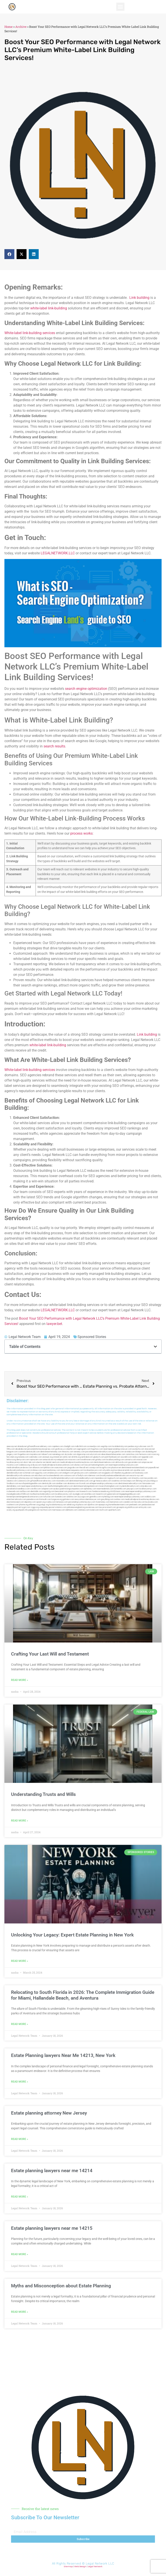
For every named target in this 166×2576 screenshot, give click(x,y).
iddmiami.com (71, 1510)
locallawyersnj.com (15, 1462)
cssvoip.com (94, 1467)
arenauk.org (47, 1457)
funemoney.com (103, 1502)
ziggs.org (35, 1507)
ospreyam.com (36, 1459)
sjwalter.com (139, 1470)
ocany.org (11, 1510)
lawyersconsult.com (107, 1507)
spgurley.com (41, 1473)
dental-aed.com (53, 1462)
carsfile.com (35, 1489)
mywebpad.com (61, 1459)
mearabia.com (101, 1478)
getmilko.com (95, 1497)
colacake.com (146, 1486)
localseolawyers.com (93, 1470)
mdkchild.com (81, 1446)
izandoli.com (128, 1502)
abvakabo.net (21, 1449)
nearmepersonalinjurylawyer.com (117, 1449)
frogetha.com (23, 1454)
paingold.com (34, 1510)
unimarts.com (130, 1459)
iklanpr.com (140, 1452)
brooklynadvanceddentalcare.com (114, 1475)
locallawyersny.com (63, 1494)
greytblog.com (107, 1499)
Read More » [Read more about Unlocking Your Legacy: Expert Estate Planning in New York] (19, 1961)
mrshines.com (36, 1470)
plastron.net (116, 1467)
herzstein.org (12, 1457)
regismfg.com (49, 1491)
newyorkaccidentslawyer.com (88, 1499)
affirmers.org (34, 1504)
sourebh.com (126, 1457)
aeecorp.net (12, 1446)
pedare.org (132, 1446)
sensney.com (79, 1452)
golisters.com (68, 1499)
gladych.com (98, 1457)
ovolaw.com (119, 1499)
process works (81, 833)
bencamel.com (61, 1491)
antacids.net (48, 1459)
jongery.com (12, 1454)
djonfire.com (93, 1504)
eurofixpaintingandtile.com (30, 1483)
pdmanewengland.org (76, 1507)
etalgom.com (68, 1473)
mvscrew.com (74, 1459)
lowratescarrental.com (123, 1470)
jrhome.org (23, 1504)
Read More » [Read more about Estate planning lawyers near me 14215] (19, 2254)
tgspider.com (147, 1457)
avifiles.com (25, 1491)
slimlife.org (76, 1457)
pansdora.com (33, 1499)
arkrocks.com (20, 1499)
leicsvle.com (139, 1502)
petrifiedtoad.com (112, 1457)
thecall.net (83, 1467)
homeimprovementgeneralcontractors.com (25, 1497)
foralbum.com (13, 1483)
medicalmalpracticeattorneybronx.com (76, 1462)
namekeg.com (58, 1454)
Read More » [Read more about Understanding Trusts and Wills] (19, 1820)
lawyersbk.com (150, 1478)
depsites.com (30, 1502)
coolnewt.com (13, 1504)
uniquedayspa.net (47, 1507)
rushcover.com (144, 1446)
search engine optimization (86, 689)
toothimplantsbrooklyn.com (62, 1478)
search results (54, 746)
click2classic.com (117, 1491)
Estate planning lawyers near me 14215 (51, 2228)
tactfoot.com (46, 1510)
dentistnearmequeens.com (72, 1470)
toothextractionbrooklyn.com (42, 1494)
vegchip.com (106, 1446)
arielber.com (61, 1483)
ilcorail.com (84, 1483)
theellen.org (119, 1473)
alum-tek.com (30, 1462)
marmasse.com (58, 1510)
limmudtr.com (45, 1499)
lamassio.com (62, 1502)
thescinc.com (67, 1452)
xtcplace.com (81, 1504)
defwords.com (121, 1462)
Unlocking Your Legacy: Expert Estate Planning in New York (72, 1935)
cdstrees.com (84, 1510)
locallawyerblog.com (115, 1459)
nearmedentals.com (105, 1489)
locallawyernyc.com (147, 1489)
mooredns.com (62, 1481)
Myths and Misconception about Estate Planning (61, 2285)
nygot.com (26, 1507)
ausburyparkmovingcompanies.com (68, 1489)
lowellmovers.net (87, 1459)
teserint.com (101, 1494)
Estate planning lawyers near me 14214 (51, 2170)
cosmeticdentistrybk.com (29, 1452)
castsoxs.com (69, 1475)
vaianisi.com (12, 1481)
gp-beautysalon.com (102, 1481)
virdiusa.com (36, 1465)
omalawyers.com (54, 1473)
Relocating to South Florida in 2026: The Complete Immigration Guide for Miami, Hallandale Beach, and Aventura (82, 1995)
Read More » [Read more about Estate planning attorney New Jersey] (19, 2139)
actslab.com (129, 1452)
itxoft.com (103, 1510)
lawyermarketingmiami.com (96, 1465)
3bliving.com (141, 1481)
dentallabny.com (14, 1486)
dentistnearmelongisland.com (85, 1486)
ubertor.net (41, 1462)
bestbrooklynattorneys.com (18, 1470)
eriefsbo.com (90, 1494)
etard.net (10, 1499)
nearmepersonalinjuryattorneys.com (140, 1491)
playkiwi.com (73, 1491)
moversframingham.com (109, 1486)
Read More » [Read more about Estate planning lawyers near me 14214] (19, 2196)
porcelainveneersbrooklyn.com (98, 1452)
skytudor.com (70, 1454)
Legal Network (95, 2566)
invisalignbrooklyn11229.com (18, 1494)
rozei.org (155, 1454)
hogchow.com (97, 1449)
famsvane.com (148, 1483)
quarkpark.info (22, 1510)
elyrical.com (95, 1454)
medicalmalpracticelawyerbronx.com (58, 1465)
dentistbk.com (36, 1491)
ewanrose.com (92, 1507)
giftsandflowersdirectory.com (43, 1481)
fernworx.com (145, 1454)
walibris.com (150, 1497)
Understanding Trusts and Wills (43, 1794)
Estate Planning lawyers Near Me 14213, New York (63, 2055)
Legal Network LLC (100, 2563)
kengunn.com (12, 1452)
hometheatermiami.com (119, 1504)
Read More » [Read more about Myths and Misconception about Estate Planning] (19, 2311)
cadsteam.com (95, 1473)
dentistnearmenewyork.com (81, 1481)
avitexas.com (28, 1475)
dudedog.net (151, 1452)
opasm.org (40, 1502)
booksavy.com (141, 1473)
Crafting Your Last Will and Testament (50, 1654)
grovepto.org (122, 1507)
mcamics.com (13, 1465)
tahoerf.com (47, 1454)
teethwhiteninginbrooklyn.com (60, 1486)
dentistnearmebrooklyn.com (130, 1483)
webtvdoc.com (35, 1457)
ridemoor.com (94, 1475)
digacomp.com (83, 1454)
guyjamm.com (118, 1452)
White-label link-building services (29, 1070)
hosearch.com (86, 1491)
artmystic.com (145, 1507)
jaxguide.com (73, 1467)
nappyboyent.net (14, 1507)
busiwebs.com (151, 1502)
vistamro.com (61, 1507)
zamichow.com (132, 1454)
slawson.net (150, 1449)
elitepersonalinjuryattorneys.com (104, 1483)
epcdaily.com (126, 1478)
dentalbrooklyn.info (15, 1475)
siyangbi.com (78, 1494)
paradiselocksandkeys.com (18, 1489)
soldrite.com (72, 1497)
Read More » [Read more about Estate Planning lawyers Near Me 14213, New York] (19, 2081)
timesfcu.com (138, 1478)
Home (8, 27)
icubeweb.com (13, 1491)
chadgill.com (69, 1446)
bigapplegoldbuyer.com (130, 1494)
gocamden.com (134, 1462)
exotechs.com (138, 1449)
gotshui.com (100, 1459)
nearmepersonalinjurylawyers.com (123, 1465)
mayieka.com (35, 1454)
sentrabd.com (87, 1457)
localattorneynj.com (57, 1504)
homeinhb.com (120, 1489)
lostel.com (94, 1510)
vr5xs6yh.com (81, 1475)
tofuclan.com (49, 1497)
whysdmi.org (108, 1470)
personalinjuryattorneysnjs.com (20, 1478)
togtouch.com (113, 1478)
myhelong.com (107, 1497)
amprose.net (147, 1462)
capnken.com (57, 1446)
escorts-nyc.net (136, 1475)
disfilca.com (133, 1507)
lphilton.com (49, 1467)
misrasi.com (142, 1459)
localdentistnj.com (120, 1446)
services (48, 333)
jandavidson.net (148, 1504)
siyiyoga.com (83, 1497)
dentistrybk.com (49, 1483)
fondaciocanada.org (100, 1491)
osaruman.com (60, 1467)
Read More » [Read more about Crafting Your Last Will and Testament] (19, 1680)
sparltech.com (114, 1510)
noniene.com (23, 1457)
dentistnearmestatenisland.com (135, 1467)
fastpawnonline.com (42, 1478)
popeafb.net (154, 1467)
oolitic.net (67, 1457)
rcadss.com (51, 1502)
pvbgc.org (44, 1504)
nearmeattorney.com (51, 1470)
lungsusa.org (57, 1499)
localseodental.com (54, 1475)
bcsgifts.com (105, 1467)
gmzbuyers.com (81, 1473)
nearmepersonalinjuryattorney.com (129, 1497)
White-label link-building (23, 333)
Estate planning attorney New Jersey (49, 2113)
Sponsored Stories (92, 1337)
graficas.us (60, 1449)
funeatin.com (60, 1497)
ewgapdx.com (108, 1473)
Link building (139, 297)
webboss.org (24, 1465)
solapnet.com (47, 1489)
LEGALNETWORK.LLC (58, 553)
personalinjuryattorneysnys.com (81, 1502)
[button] (120, 7)
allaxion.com (38, 1467)
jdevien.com (130, 1473)
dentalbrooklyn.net (14, 1473)
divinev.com (79, 1465)
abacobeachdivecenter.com (113, 1454)
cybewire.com (23, 1481)
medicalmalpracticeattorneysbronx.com (142, 1499)
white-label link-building (48, 308)
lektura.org (11, 1459)
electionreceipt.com (15, 1502)
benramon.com (116, 1502)
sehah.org (71, 1504)
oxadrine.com (117, 1481)
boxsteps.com (129, 1481)
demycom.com (22, 1459)
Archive (21, 27)
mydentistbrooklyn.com (129, 1486)
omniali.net (57, 1457)
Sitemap (68, 2566)
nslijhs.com (136, 1457)
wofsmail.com (29, 1473)
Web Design (80, 2566)
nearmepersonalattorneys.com (34, 1486)
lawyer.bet (54, 1324)
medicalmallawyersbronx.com (19, 1467)
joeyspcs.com (133, 1489)
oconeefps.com (93, 1446)
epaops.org (103, 1504)
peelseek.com (135, 1504)
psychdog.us (152, 1481)
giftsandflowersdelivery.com (39, 1446)
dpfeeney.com (90, 1489)
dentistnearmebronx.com (104, 1462)
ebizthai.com (40, 1475)
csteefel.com (70, 1449)
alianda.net (22, 1446)
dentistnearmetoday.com (51, 1452)
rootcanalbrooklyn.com (84, 1478)
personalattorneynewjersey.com (41, 1449)
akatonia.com (73, 1483)
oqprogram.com (84, 1449)
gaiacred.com (113, 1494)
